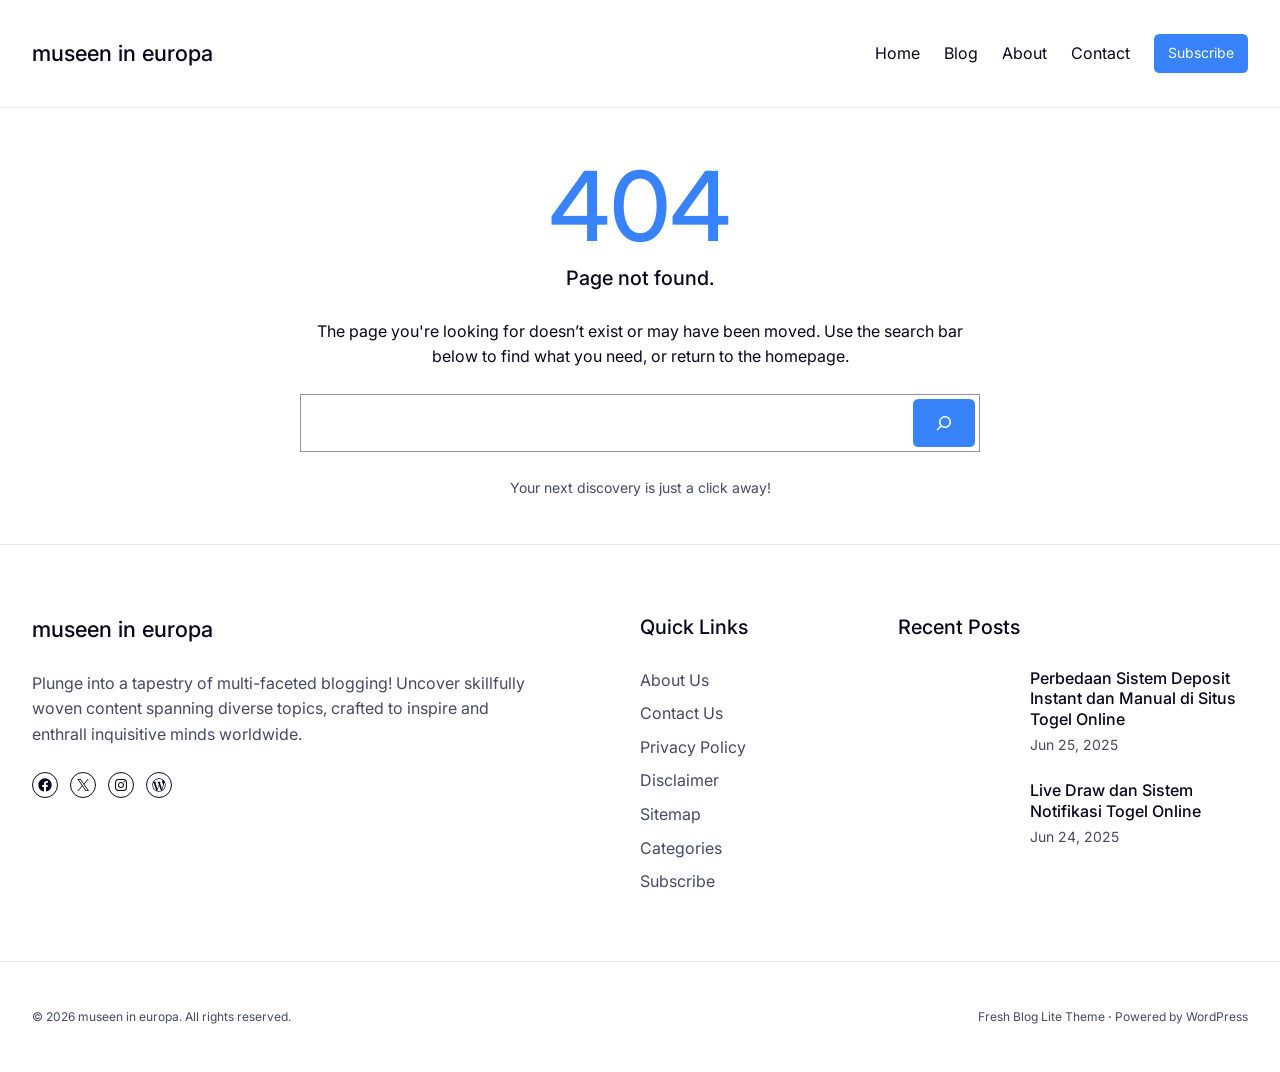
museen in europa (122, 53)
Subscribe (1201, 52)
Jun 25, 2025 (1074, 744)
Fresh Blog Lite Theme (1041, 1016)
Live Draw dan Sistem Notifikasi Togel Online (1115, 800)
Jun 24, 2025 (1074, 836)
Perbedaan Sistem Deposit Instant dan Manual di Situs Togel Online (1133, 699)
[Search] (944, 423)
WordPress (1217, 1016)
